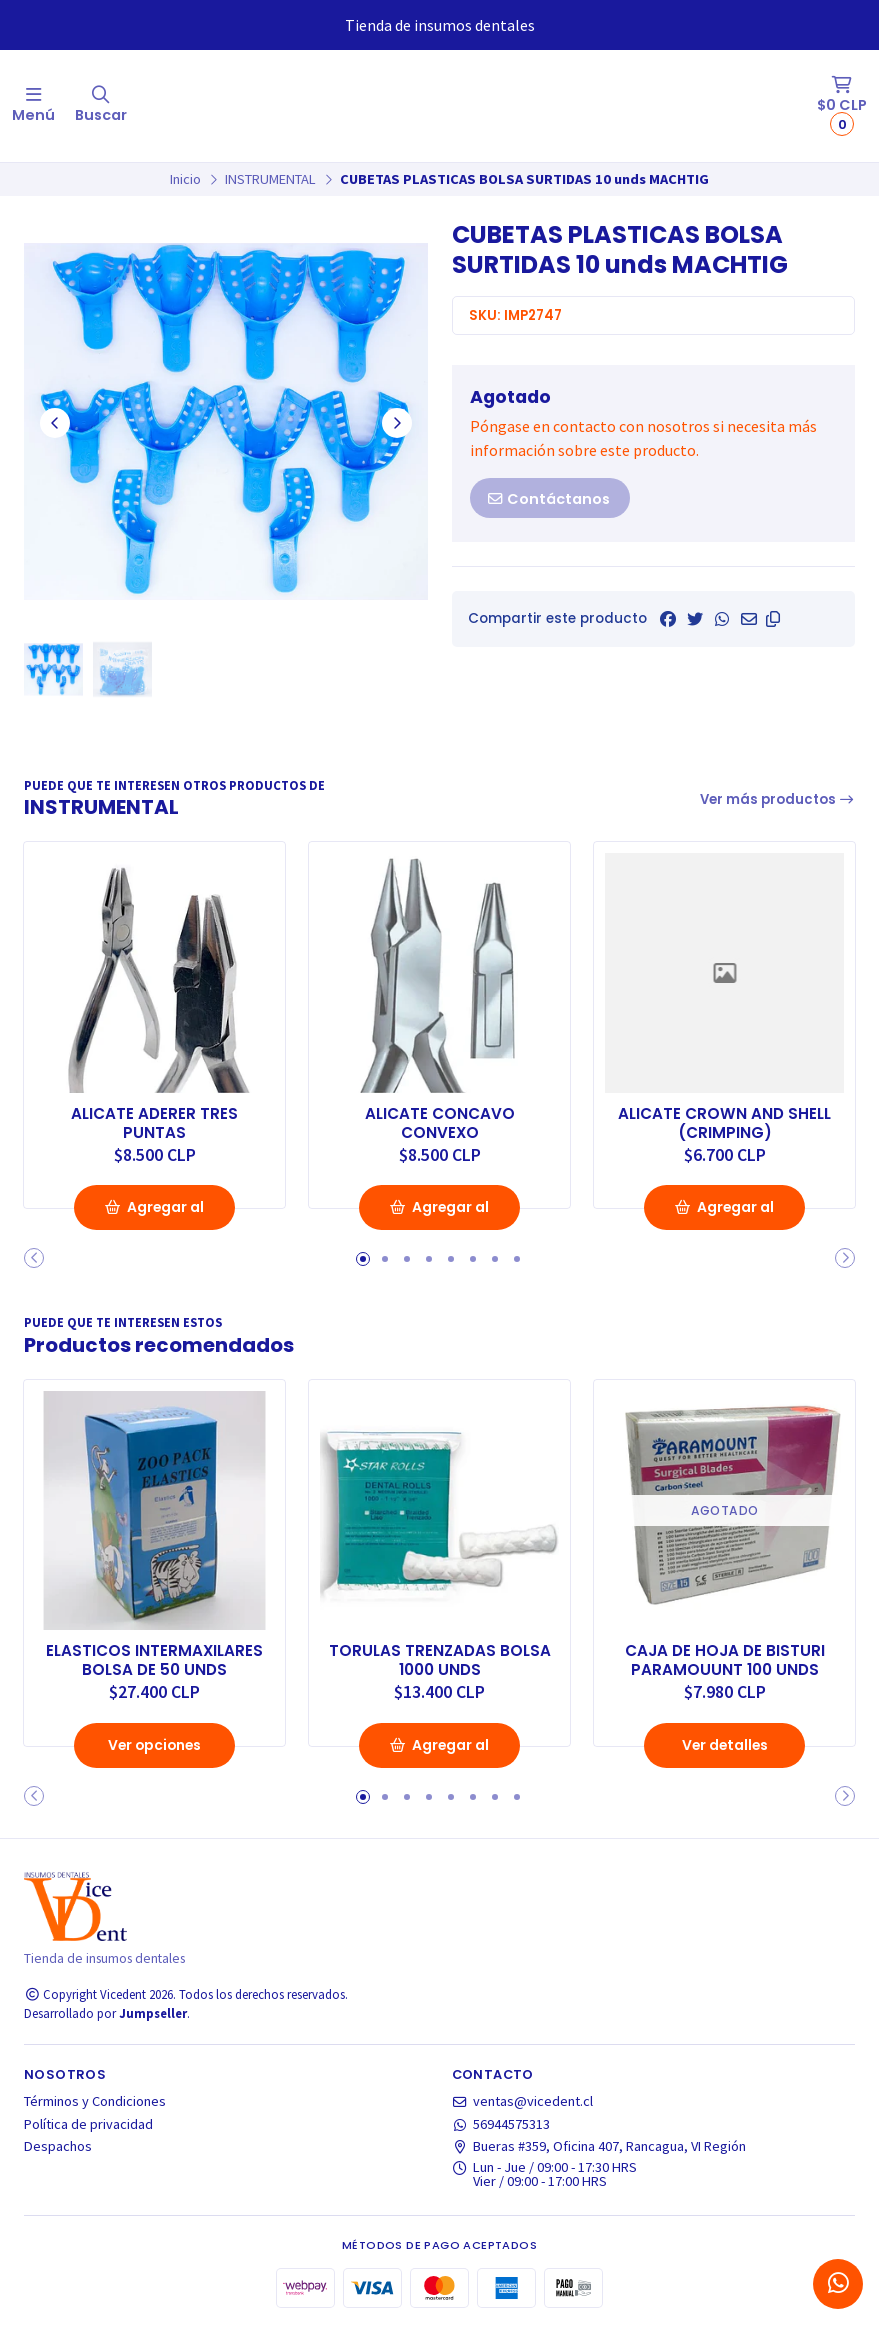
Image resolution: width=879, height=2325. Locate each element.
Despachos (58, 2144)
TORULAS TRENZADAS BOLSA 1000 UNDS (440, 1657)
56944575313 (501, 2121)
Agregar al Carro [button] (155, 1212)
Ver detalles (725, 1742)
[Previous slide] (55, 423)
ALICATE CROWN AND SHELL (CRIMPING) (724, 1121)
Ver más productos (778, 799)
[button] (773, 619)
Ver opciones (155, 1742)
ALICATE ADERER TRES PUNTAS (155, 1121)
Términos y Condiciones (95, 2099)
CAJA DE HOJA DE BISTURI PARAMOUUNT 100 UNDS (724, 1657)
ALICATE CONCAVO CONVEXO (440, 1121)
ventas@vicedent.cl (523, 2099)
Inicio (185, 179)
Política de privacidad (88, 2121)
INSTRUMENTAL (270, 179)
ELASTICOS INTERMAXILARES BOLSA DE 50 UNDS (154, 1657)
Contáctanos (548, 499)
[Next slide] (397, 423)
